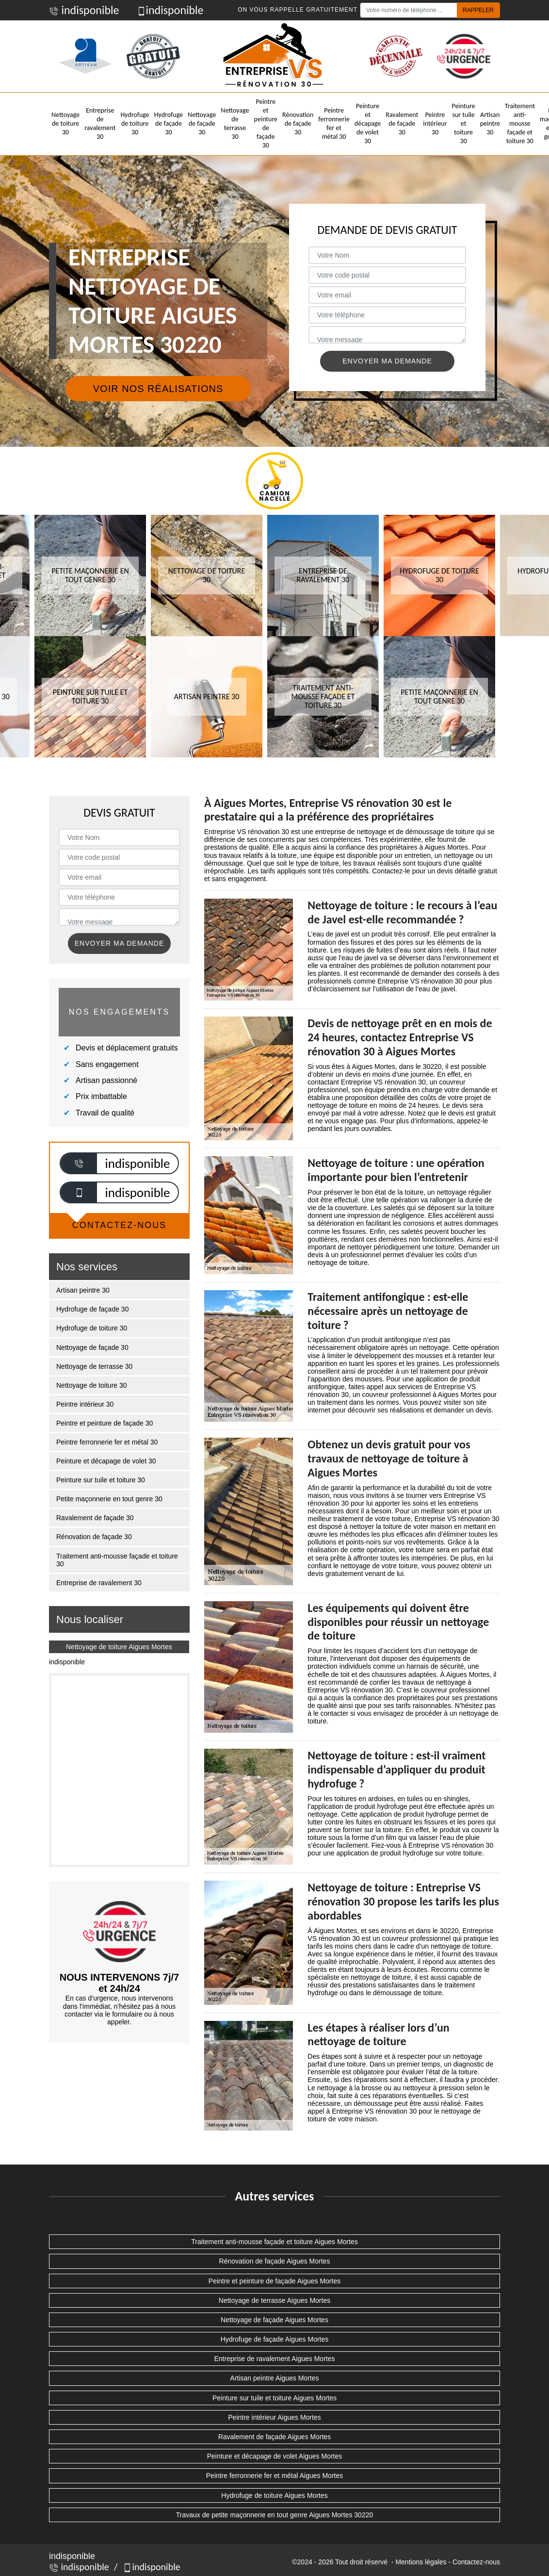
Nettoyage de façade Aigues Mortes (274, 2320)
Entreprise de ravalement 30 (99, 123)
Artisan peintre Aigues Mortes (274, 2378)
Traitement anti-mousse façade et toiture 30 (520, 124)
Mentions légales (420, 2562)
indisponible (84, 10)
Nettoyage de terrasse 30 (235, 123)
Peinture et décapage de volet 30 (368, 124)
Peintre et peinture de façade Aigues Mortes (274, 2281)
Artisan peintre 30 (490, 123)
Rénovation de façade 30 (297, 123)
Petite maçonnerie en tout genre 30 (109, 1499)
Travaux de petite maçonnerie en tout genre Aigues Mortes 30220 (274, 2515)
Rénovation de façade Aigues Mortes (274, 2261)
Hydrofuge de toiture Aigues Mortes (274, 2495)
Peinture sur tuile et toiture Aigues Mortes (274, 2398)
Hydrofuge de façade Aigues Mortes (275, 2339)
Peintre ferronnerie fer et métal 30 (334, 123)
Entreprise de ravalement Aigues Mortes (274, 2359)
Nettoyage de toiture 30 (65, 123)
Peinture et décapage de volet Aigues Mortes (274, 2456)
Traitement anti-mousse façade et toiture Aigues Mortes (274, 2242)
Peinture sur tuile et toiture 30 (463, 124)
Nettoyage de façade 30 (202, 123)
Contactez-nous (476, 2562)
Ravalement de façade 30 (402, 123)
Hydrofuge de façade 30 (168, 123)
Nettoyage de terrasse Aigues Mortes (274, 2300)
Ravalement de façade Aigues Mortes (274, 2437)
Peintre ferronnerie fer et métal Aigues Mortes (274, 2475)
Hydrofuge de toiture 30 (134, 123)
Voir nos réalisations (158, 388)
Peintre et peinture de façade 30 (265, 124)
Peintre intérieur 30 (435, 123)
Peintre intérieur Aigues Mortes (274, 2417)
